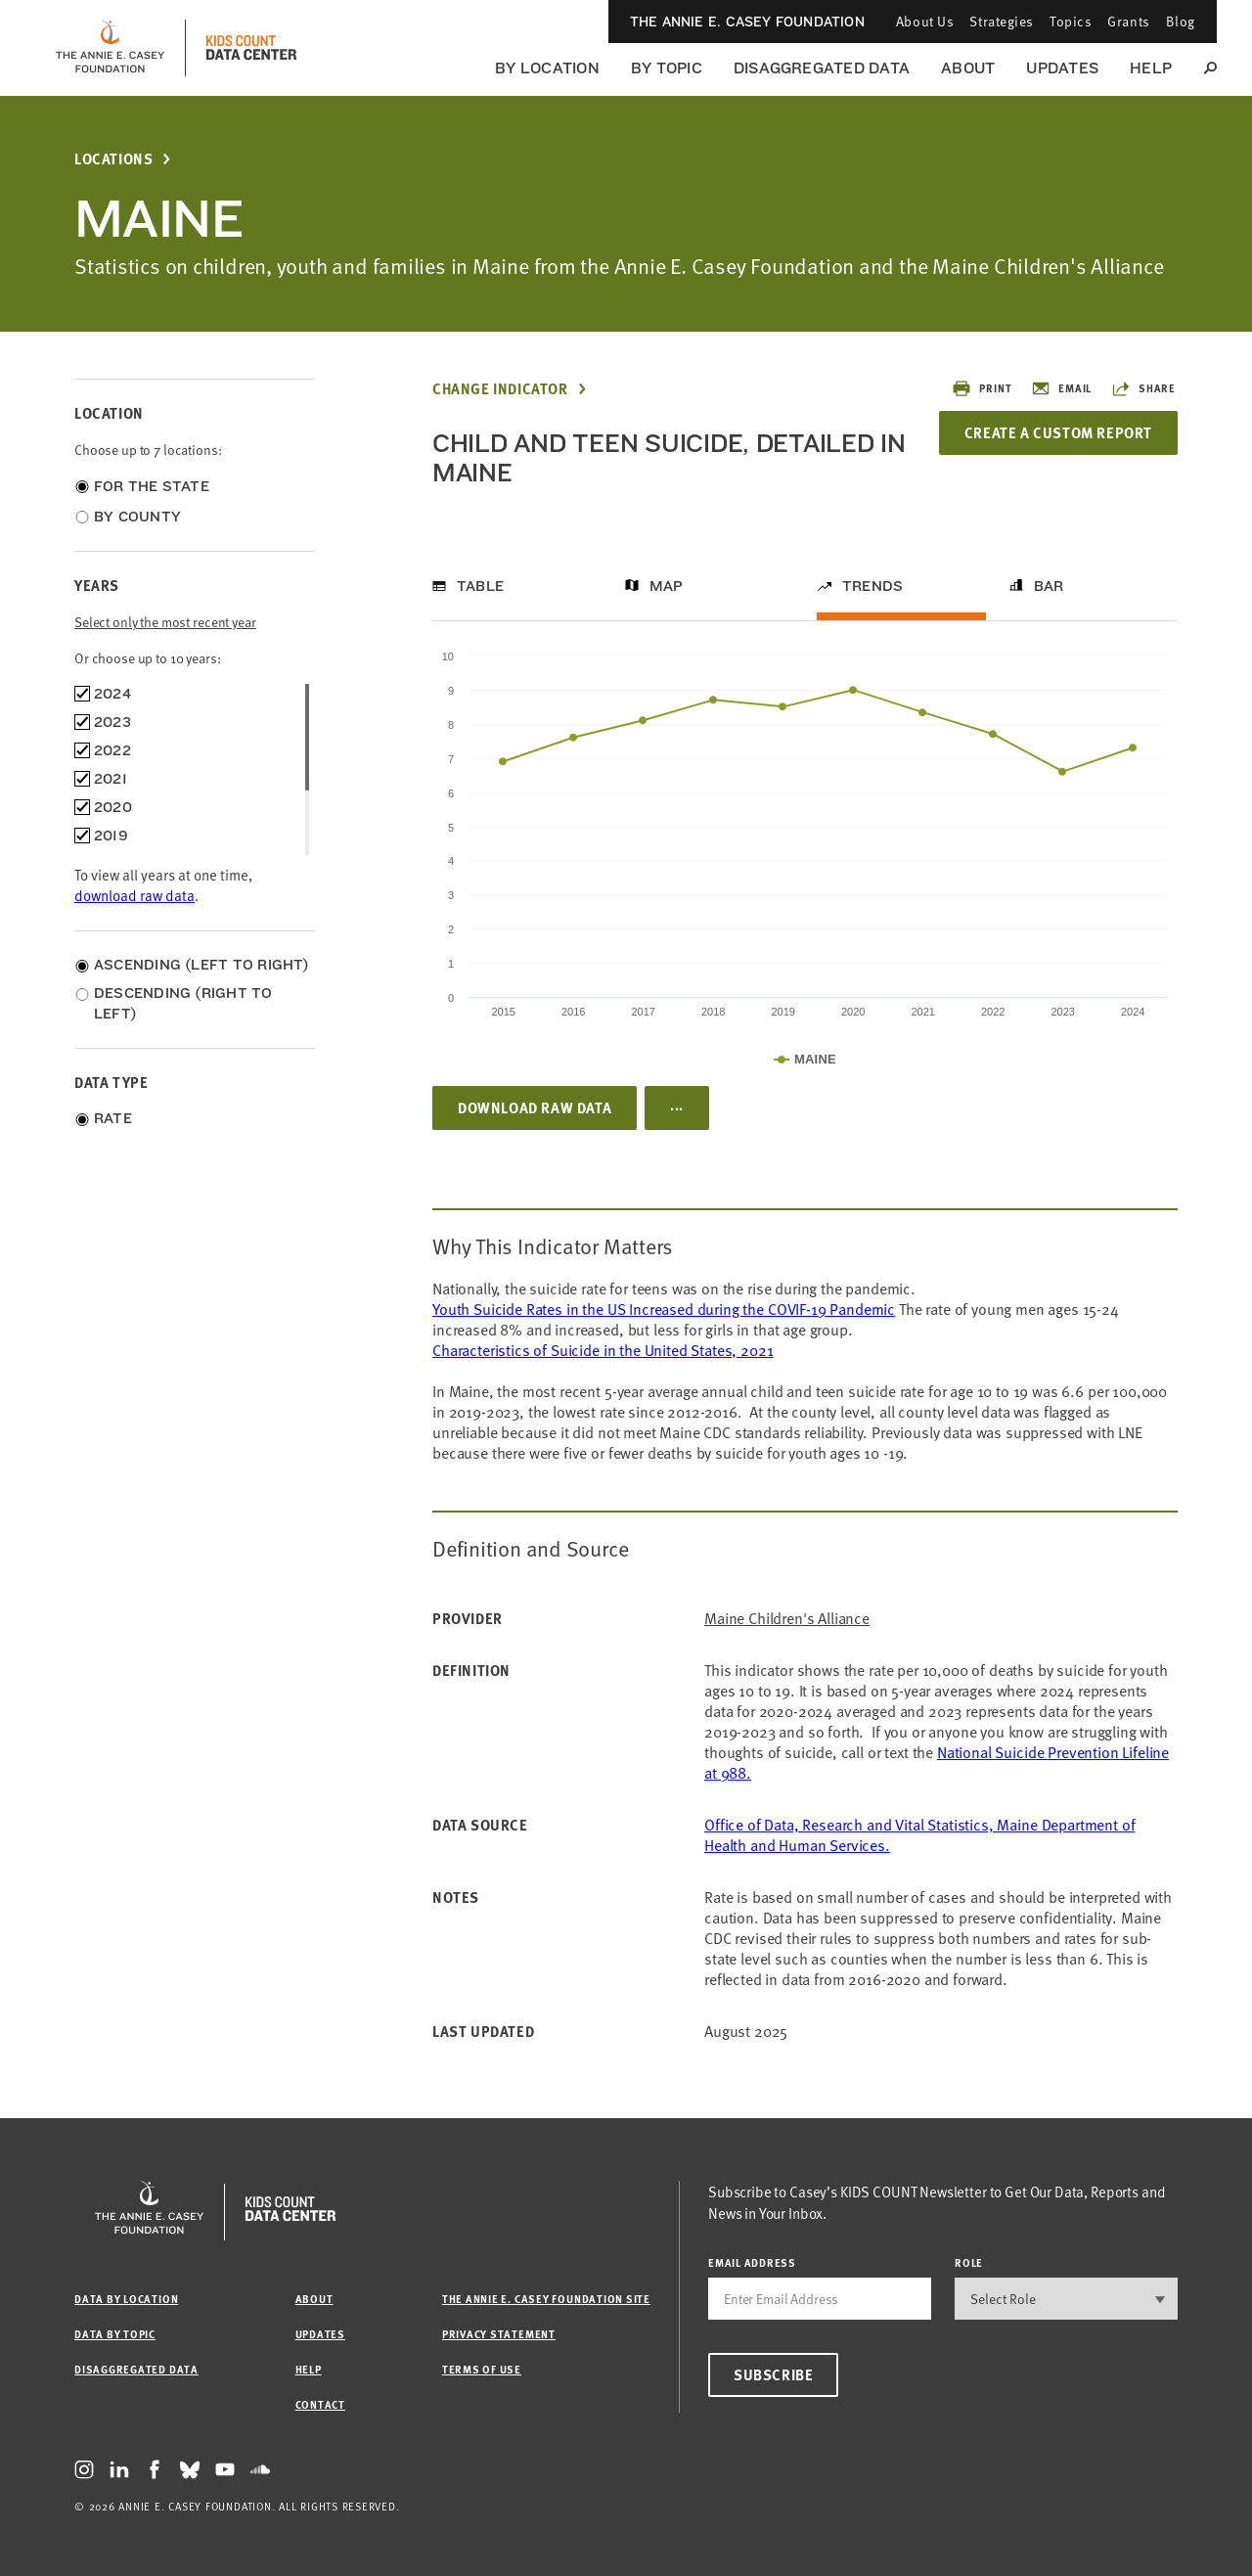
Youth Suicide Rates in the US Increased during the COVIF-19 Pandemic (663, 1309)
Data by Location (126, 2298)
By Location (547, 68)
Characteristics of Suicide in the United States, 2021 (603, 1350)
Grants (1128, 21)
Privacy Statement (499, 2334)
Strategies (1001, 21)
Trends (872, 586)
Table (480, 586)
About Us (925, 21)
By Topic (666, 68)
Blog (1180, 21)
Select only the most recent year (165, 621)
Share (1143, 388)
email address (752, 2262)
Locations (113, 159)
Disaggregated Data (822, 68)
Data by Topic (115, 2334)
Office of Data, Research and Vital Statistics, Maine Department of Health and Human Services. (919, 1835)
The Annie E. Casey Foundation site (546, 2298)
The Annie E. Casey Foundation (747, 21)
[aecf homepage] (110, 48)
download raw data (134, 895)
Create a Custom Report (1058, 432)
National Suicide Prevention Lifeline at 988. (936, 1762)
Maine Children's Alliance (787, 1618)
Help (1151, 68)
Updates (1062, 68)
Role (969, 2262)
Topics (1071, 21)
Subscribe (773, 2374)
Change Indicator (500, 389)
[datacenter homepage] (251, 48)
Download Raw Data (534, 1107)
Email (1061, 388)
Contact (320, 2404)
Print (981, 388)
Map (666, 586)
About (968, 68)
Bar (1049, 586)
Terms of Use (481, 2369)
